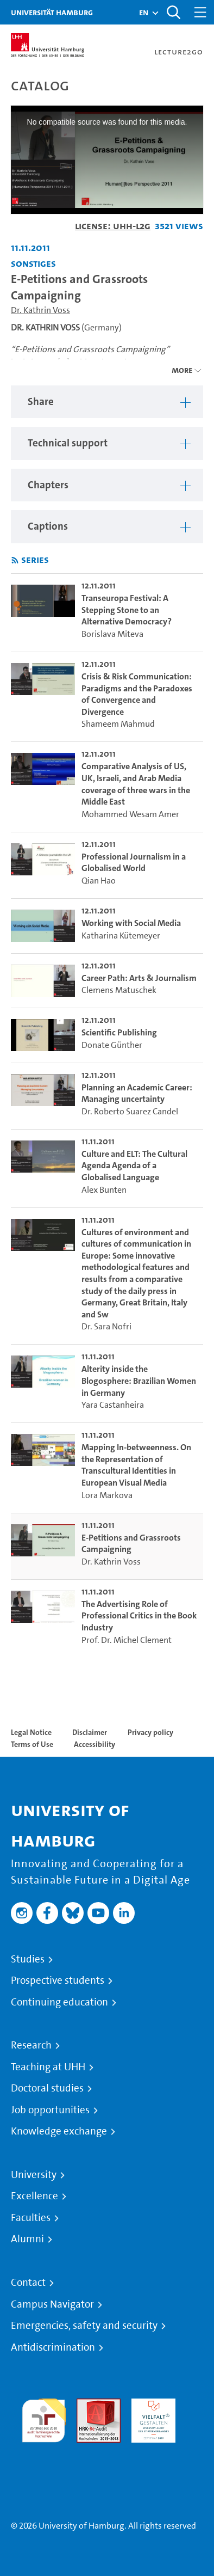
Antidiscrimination (53, 2347)
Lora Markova (107, 1495)
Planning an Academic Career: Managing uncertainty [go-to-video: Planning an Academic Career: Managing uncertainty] (136, 1093)
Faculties (31, 2218)
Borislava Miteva (112, 634)
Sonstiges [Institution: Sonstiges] (33, 263)
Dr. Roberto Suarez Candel (129, 1111)
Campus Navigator (52, 2304)
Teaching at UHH (48, 2067)
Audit (87, 2405)
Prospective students (57, 1980)
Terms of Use (32, 1744)
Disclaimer (89, 1732)
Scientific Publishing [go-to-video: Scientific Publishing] (119, 1032)
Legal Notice (31, 1732)
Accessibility (94, 1744)
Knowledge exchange (59, 2131)
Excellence (34, 2196)
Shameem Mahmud (118, 723)
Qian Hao (98, 880)
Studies (28, 1959)
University (33, 2175)
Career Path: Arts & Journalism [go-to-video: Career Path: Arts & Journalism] (139, 978)
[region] (107, 402)
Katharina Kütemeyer (120, 935)
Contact (28, 2283)
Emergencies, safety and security (84, 2326)
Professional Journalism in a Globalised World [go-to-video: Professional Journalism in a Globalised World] (133, 862)
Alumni (27, 2239)
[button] (143, 12)
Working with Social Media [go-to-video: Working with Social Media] (131, 923)
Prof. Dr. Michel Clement (126, 1640)
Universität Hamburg (52, 12)
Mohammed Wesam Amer (130, 814)
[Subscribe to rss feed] (15, 560)
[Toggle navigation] (200, 12)
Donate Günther (111, 1045)
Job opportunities (50, 2110)
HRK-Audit (150, 2405)
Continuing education (59, 2002)
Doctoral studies (47, 2088)
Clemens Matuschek (118, 990)
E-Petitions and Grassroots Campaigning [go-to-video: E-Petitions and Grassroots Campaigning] (131, 1543)
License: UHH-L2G (112, 225)
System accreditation (44, 2455)
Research (31, 2045)
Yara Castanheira (112, 1404)
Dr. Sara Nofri (106, 1326)
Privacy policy (150, 1732)
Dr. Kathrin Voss (40, 310)
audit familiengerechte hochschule (44, 2418)
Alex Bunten (104, 1189)
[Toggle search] (173, 12)
